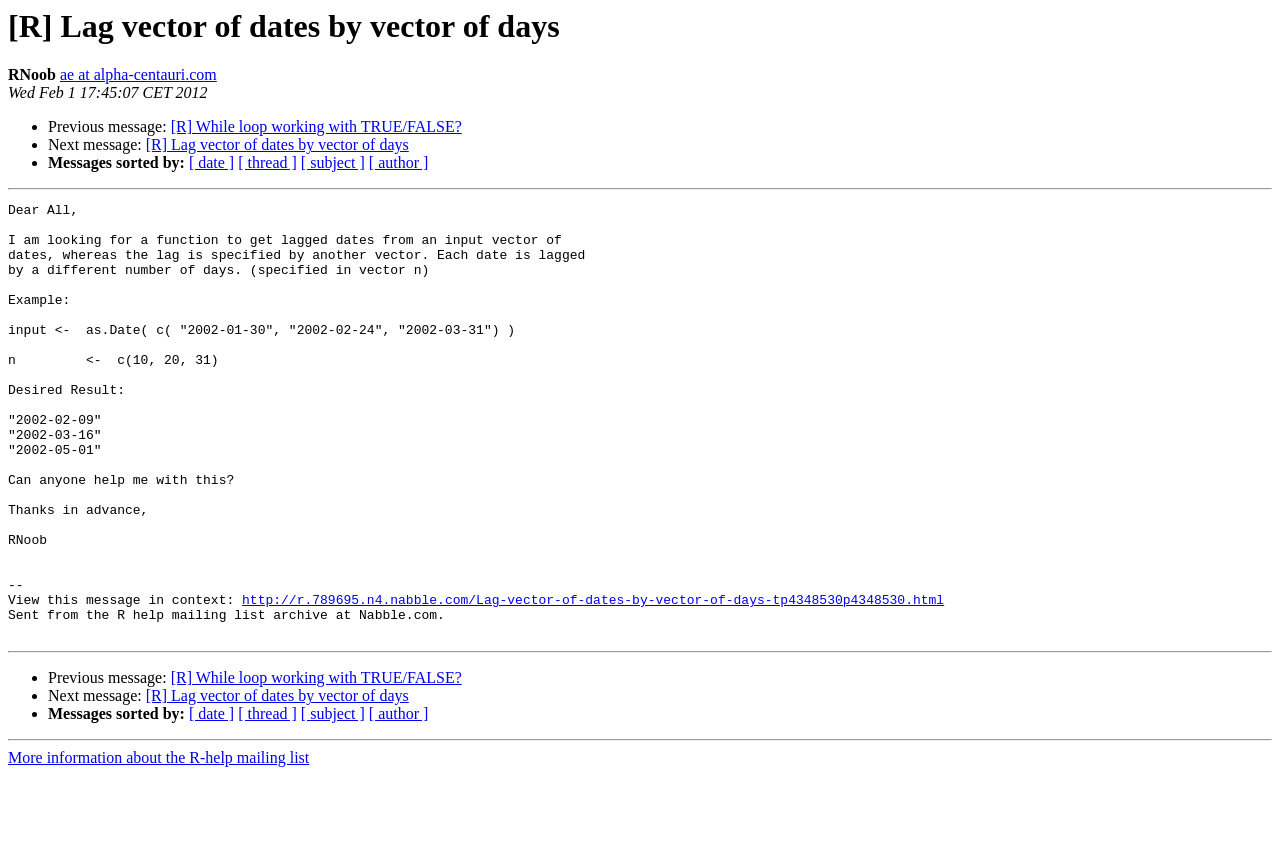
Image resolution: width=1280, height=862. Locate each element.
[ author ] (399, 162)
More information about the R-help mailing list (158, 844)
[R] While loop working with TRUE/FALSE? (316, 126)
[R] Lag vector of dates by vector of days (277, 144)
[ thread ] (267, 162)
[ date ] (211, 162)
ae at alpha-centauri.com (138, 74)
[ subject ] (333, 162)
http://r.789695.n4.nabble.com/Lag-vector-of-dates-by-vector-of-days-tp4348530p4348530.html (593, 680)
